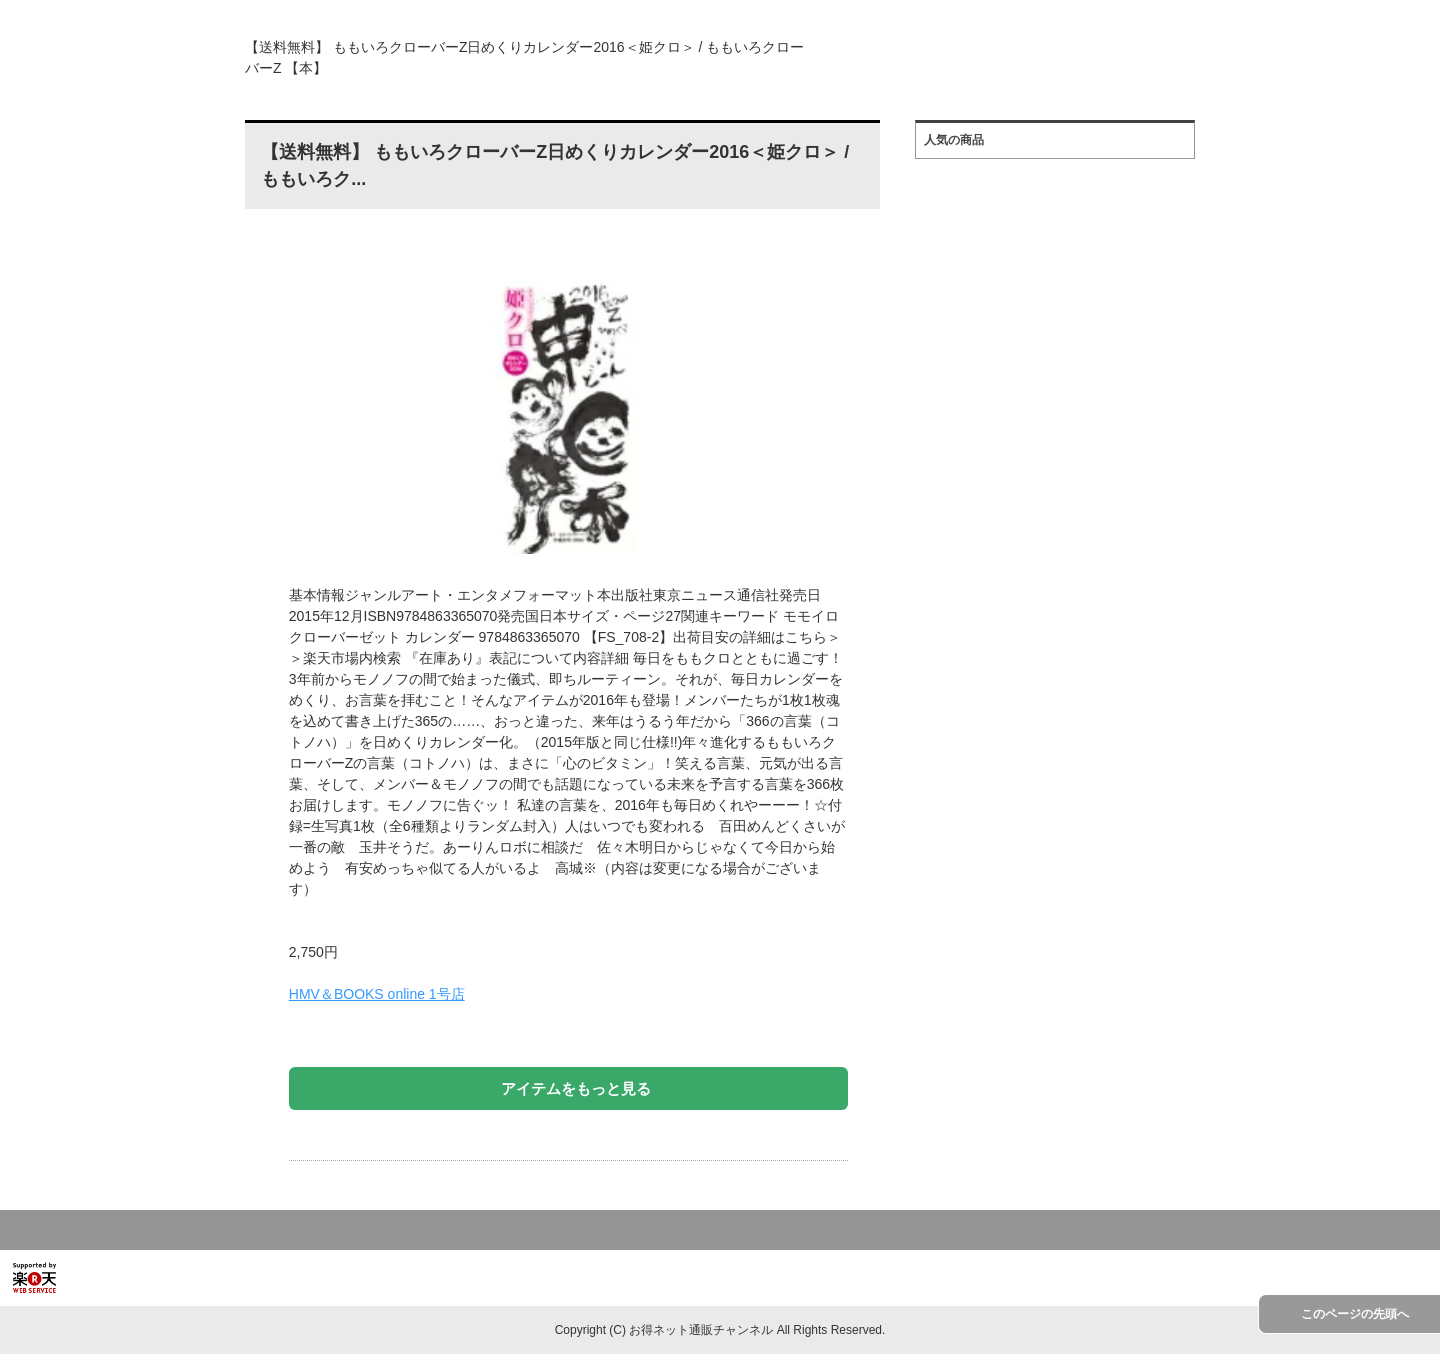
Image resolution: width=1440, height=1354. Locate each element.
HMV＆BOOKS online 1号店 (377, 994)
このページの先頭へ (1355, 1314)
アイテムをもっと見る (576, 1088)
